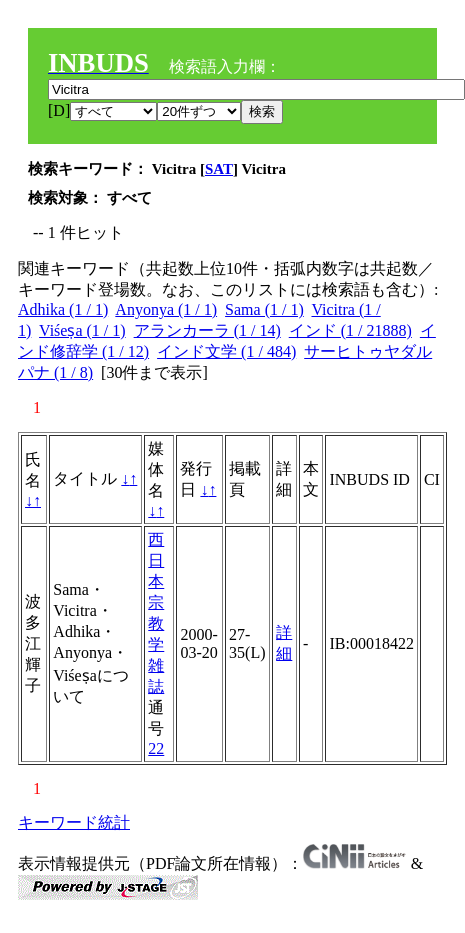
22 (156, 748)
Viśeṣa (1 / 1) (82, 330)
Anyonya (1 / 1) (166, 309)
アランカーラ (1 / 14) (207, 330)
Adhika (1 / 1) (63, 309)
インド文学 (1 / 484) (226, 351)
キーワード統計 (74, 822)
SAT (219, 169)
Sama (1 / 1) (264, 309)
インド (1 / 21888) (350, 330)
